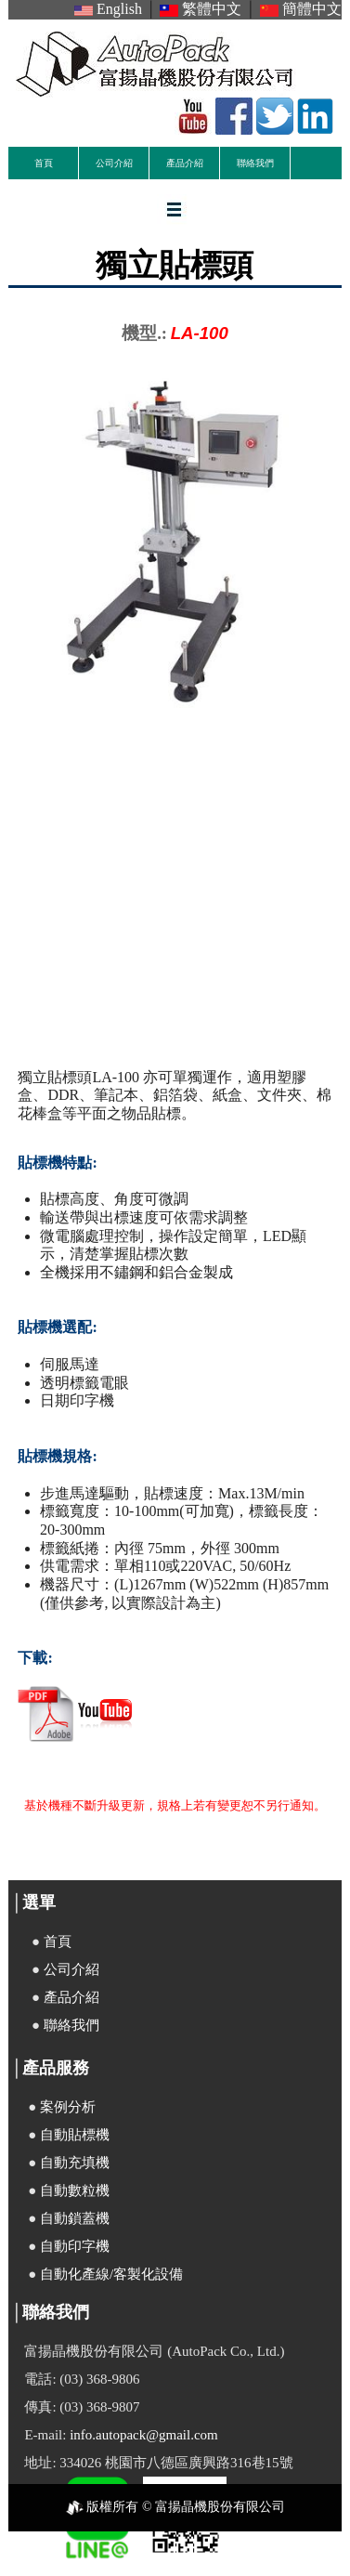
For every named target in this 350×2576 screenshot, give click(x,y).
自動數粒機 (75, 2190)
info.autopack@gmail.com (144, 2434)
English (108, 9)
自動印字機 (75, 2246)
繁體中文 (200, 9)
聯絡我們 (255, 163)
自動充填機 (75, 2162)
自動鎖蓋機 (75, 2218)
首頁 (43, 163)
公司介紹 (114, 163)
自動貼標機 (75, 2134)
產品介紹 (184, 163)
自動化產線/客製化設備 (111, 2274)
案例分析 (68, 2106)
